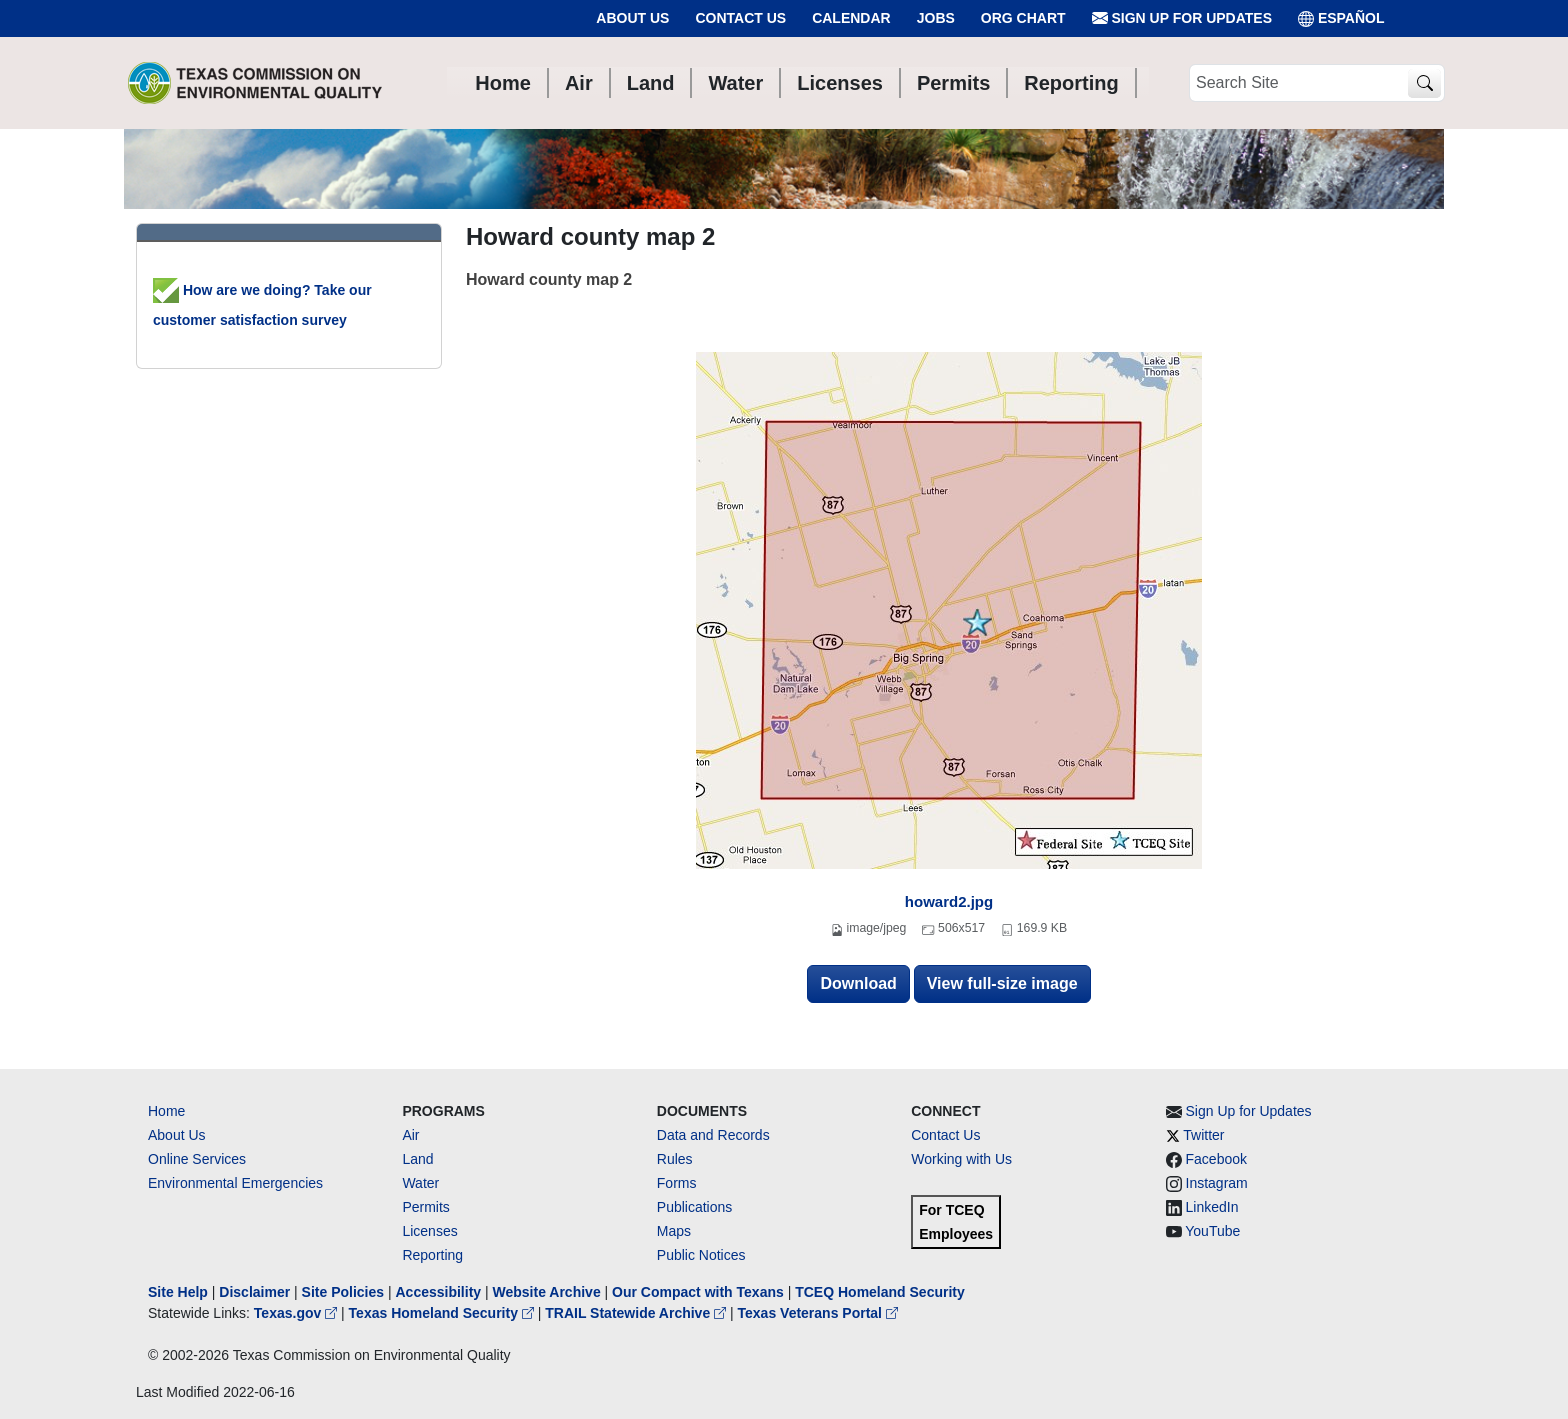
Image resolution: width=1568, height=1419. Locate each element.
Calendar (851, 18)
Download (858, 983)
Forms (677, 1183)
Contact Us (740, 18)
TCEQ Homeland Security (880, 1292)
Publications (695, 1207)
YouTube (1212, 1231)
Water (420, 1183)
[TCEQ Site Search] (1424, 83)
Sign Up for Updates (1182, 18)
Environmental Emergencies (235, 1183)
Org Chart (1023, 18)
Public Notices (701, 1255)
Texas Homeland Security (443, 1313)
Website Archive (547, 1292)
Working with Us (961, 1159)
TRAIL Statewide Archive (637, 1313)
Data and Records (713, 1135)
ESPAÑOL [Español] (1341, 18)
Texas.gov (297, 1313)
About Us (632, 18)
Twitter (1203, 1135)
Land (417, 1159)
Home (166, 1111)
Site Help (178, 1292)
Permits (425, 1207)
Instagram (1217, 1183)
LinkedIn (1212, 1207)
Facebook (1216, 1159)
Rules (675, 1159)
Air (410, 1135)
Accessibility (440, 1292)
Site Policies (343, 1292)
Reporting (432, 1255)
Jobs (936, 18)
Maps (674, 1231)
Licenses (429, 1231)
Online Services (197, 1159)
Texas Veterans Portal (818, 1313)
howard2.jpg (949, 901)
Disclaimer (254, 1292)
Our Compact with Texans (698, 1292)
